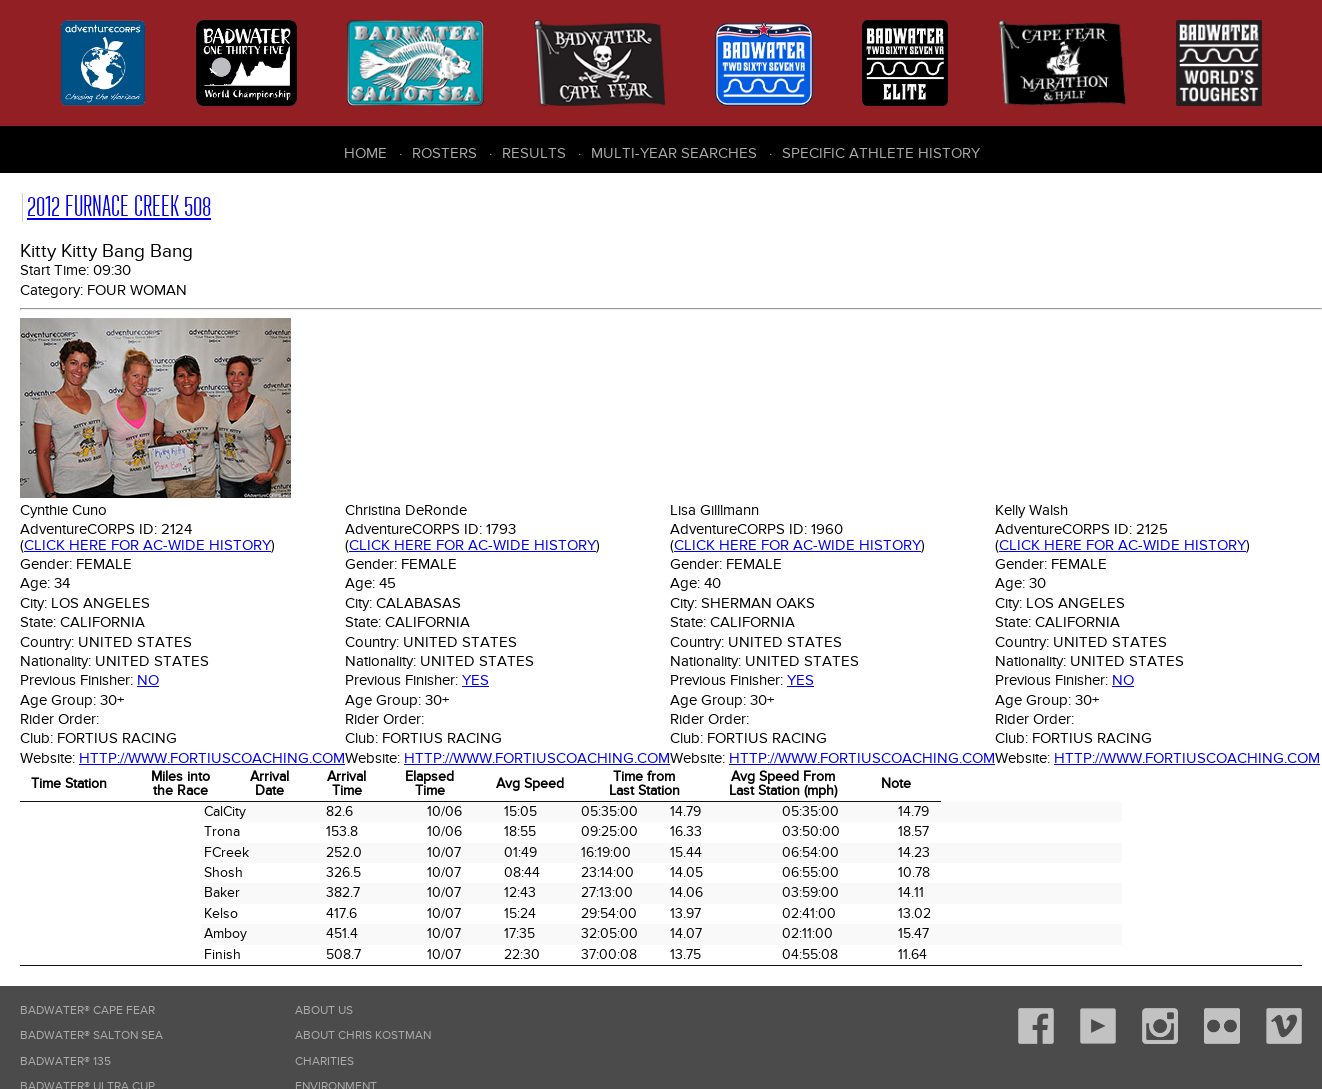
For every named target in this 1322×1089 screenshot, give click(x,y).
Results (534, 153)
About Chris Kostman (363, 1035)
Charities (324, 1061)
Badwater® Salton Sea (91, 1035)
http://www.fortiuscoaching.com (212, 758)
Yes (475, 680)
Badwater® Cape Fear (87, 1010)
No (148, 680)
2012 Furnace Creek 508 (119, 206)
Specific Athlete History (881, 153)
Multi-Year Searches (674, 153)
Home (365, 153)
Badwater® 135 (65, 1061)
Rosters (444, 153)
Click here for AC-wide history (147, 545)
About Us (324, 1010)
